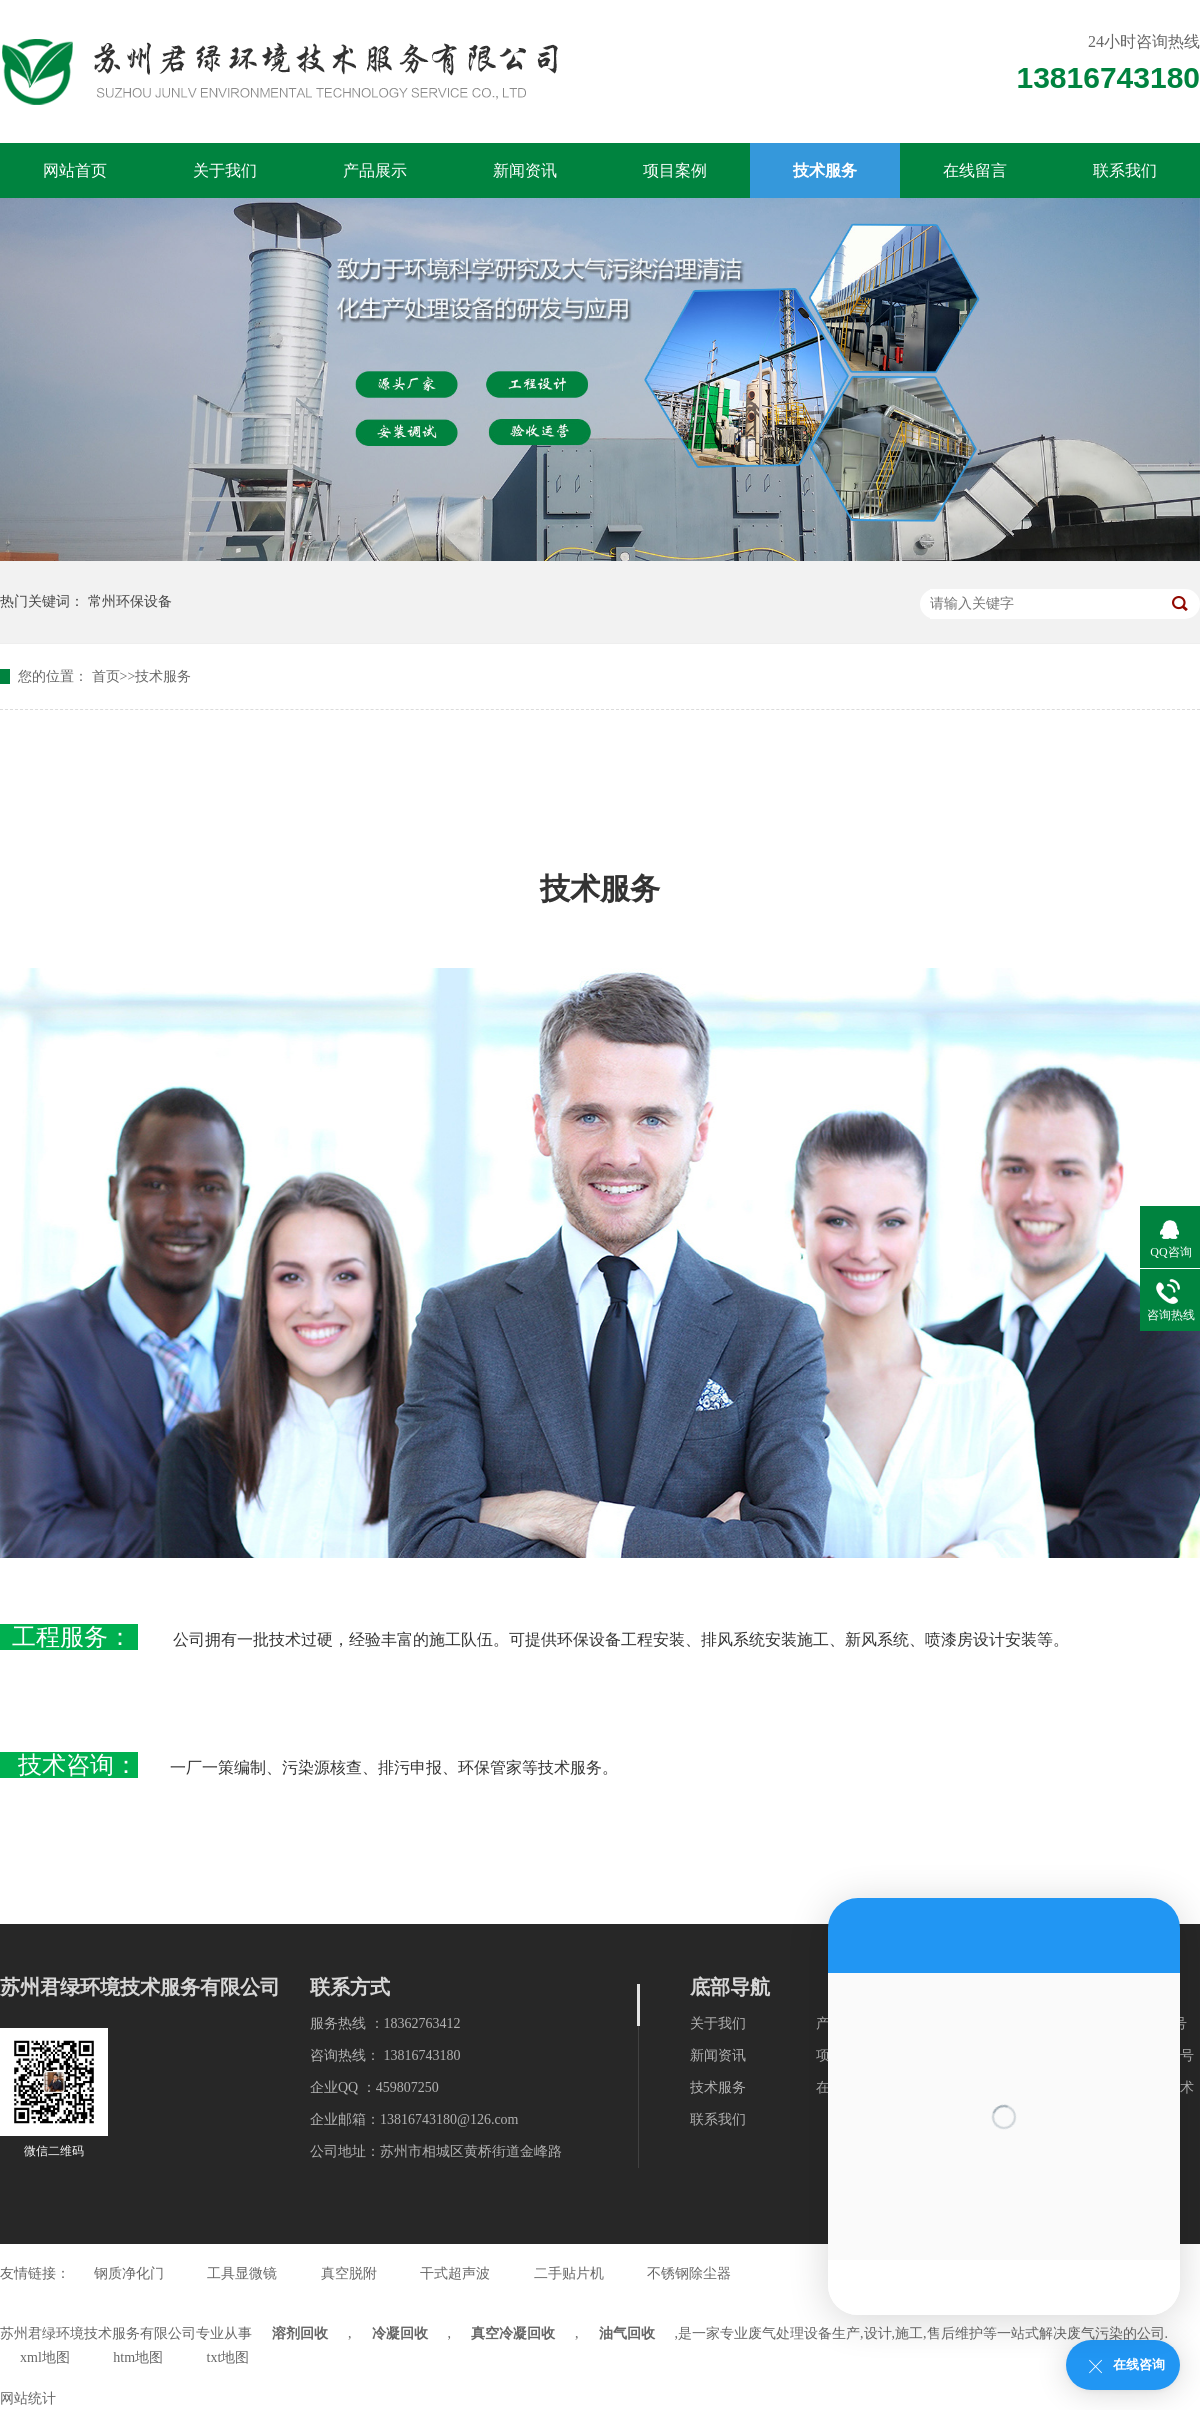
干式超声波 (455, 2273)
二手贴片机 (569, 2273)
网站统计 (28, 2398)
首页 (106, 676)
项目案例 (675, 170)
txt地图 (228, 2357)
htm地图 (138, 2357)
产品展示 (375, 170)
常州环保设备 (130, 601)
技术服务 (825, 170)
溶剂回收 (300, 2333)
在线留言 (975, 170)
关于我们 (225, 170)
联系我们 (1125, 170)
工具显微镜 (242, 2273)
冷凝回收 (400, 2333)
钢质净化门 (129, 2273)
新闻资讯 (525, 170)
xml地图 (45, 2357)
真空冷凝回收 (513, 2333)
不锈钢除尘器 (689, 2273)
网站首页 (75, 170)
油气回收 (627, 2333)
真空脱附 (349, 2273)
